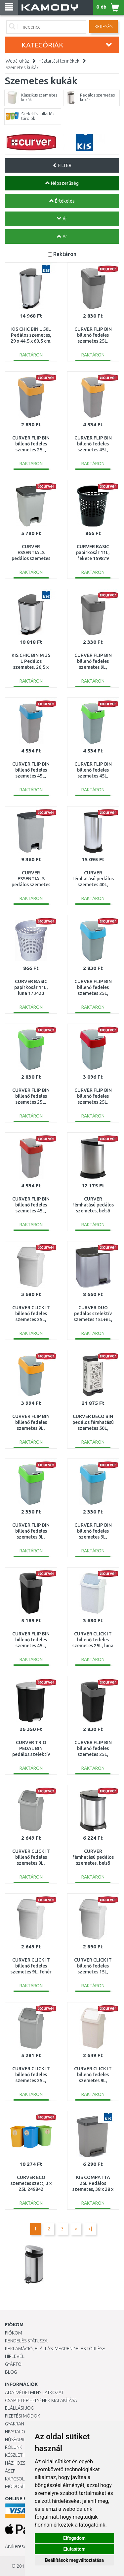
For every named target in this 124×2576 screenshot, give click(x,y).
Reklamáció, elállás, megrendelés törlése (55, 2348)
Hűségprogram (23, 2439)
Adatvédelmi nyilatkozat (34, 2392)
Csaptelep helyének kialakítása (41, 2400)
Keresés (103, 26)
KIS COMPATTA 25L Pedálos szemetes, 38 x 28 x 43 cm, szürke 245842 (92, 2189)
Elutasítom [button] (74, 2549)
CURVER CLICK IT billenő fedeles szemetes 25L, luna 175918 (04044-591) (92, 1645)
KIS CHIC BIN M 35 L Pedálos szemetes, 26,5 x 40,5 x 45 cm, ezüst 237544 (31, 667)
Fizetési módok (22, 2416)
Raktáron (64, 254)
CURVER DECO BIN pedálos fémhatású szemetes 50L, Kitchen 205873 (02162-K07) (93, 1428)
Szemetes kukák (22, 67)
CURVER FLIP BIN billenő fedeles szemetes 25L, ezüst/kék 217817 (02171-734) (93, 993)
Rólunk (13, 2447)
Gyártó (13, 2364)
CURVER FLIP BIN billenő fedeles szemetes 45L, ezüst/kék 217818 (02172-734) (31, 776)
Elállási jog (19, 2408)
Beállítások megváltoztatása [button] (74, 2560)
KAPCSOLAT (17, 2478)
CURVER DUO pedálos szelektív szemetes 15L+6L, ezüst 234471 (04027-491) (93, 1319)
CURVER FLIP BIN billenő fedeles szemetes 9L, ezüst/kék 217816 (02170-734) (93, 1537)
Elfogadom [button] (74, 2538)
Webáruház (17, 61)
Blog (11, 2372)
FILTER (62, 165)
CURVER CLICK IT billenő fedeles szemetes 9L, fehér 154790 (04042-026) (31, 1972)
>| (90, 2228)
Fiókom (13, 2332)
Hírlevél (14, 2356)
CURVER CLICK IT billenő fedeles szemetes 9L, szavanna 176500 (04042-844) (93, 2080)
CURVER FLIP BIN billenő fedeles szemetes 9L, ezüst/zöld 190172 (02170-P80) (31, 1537)
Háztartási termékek (58, 61)
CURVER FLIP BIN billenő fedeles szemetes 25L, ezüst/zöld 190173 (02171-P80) (31, 1102)
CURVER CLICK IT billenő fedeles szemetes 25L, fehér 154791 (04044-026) (31, 1319)
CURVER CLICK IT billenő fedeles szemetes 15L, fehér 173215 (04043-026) (93, 1972)
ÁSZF (10, 2471)
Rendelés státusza (26, 2340)
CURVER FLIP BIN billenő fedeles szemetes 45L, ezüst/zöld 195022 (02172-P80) (93, 776)
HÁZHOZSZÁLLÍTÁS (24, 2463)
